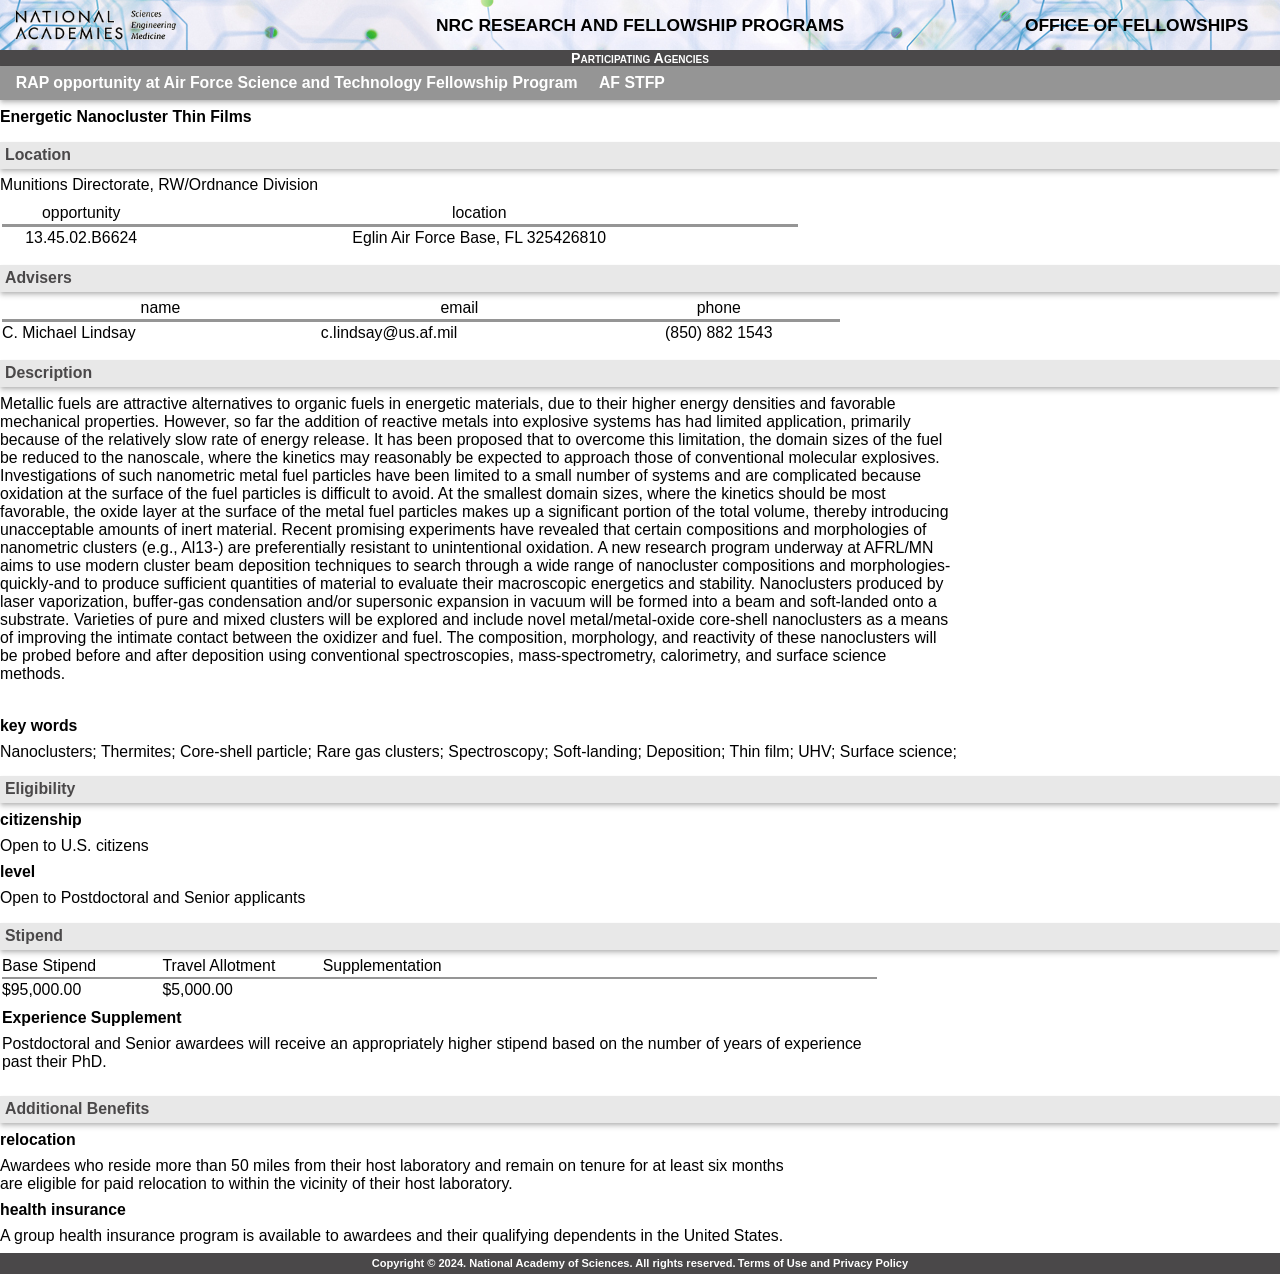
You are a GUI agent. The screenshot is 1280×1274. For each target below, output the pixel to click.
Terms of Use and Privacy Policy (823, 1263)
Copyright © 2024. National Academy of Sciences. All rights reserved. (554, 1263)
